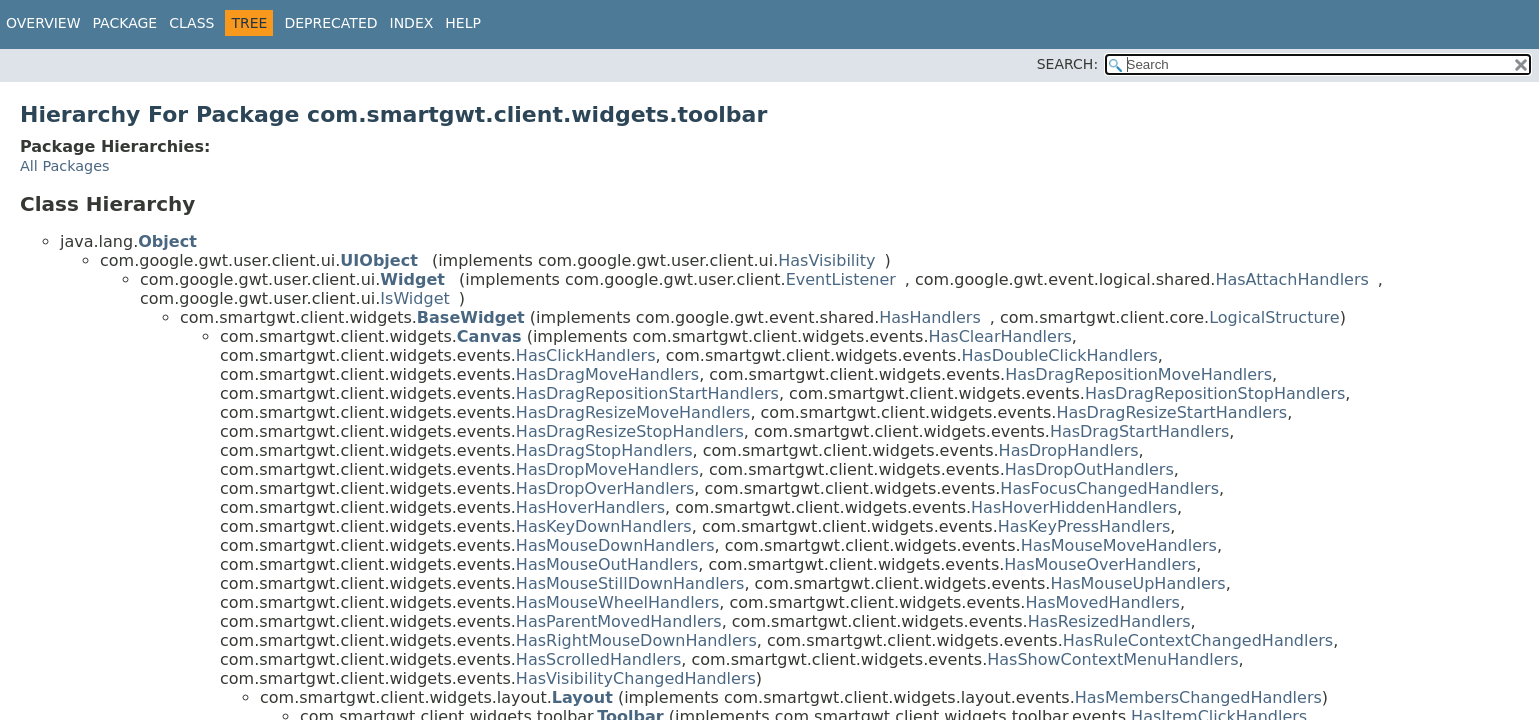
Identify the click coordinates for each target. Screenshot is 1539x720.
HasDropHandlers (1069, 450)
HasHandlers (930, 317)
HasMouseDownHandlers (615, 545)
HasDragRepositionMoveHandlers (1138, 374)
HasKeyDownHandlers (604, 526)
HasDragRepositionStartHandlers (647, 393)
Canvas (489, 336)
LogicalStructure (1274, 317)
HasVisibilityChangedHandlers (636, 678)
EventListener (841, 279)
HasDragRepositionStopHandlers (1215, 393)
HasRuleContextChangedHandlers (1198, 640)
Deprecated (330, 23)
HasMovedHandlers (1102, 602)
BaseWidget (471, 317)
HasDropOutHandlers (1089, 469)
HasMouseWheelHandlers (618, 602)
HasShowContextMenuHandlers (1112, 659)
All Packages (65, 166)
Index (412, 23)
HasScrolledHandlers (598, 659)
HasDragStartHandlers (1139, 431)
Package (125, 23)
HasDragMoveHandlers (607, 374)
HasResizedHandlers (1109, 621)
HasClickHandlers (586, 355)
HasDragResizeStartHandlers (1171, 412)
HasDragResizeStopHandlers (630, 431)
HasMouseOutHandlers (607, 564)
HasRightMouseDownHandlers (636, 640)
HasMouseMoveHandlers (1119, 545)
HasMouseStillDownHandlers (630, 583)
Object (167, 241)
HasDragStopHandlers (604, 450)
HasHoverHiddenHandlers (1074, 507)
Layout (582, 697)
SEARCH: (1067, 64)
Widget (412, 279)
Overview (43, 23)
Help (463, 23)
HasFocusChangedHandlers (1109, 488)
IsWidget (414, 298)
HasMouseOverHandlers (1100, 564)
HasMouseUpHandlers (1137, 583)
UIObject (378, 260)
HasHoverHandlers (590, 507)
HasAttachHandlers (1291, 279)
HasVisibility (826, 260)
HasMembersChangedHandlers (1198, 697)
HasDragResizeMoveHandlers (633, 412)
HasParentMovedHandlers (619, 621)
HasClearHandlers (999, 336)
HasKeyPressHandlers (1084, 526)
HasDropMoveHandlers (607, 469)
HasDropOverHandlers (605, 488)
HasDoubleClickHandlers (1060, 355)
